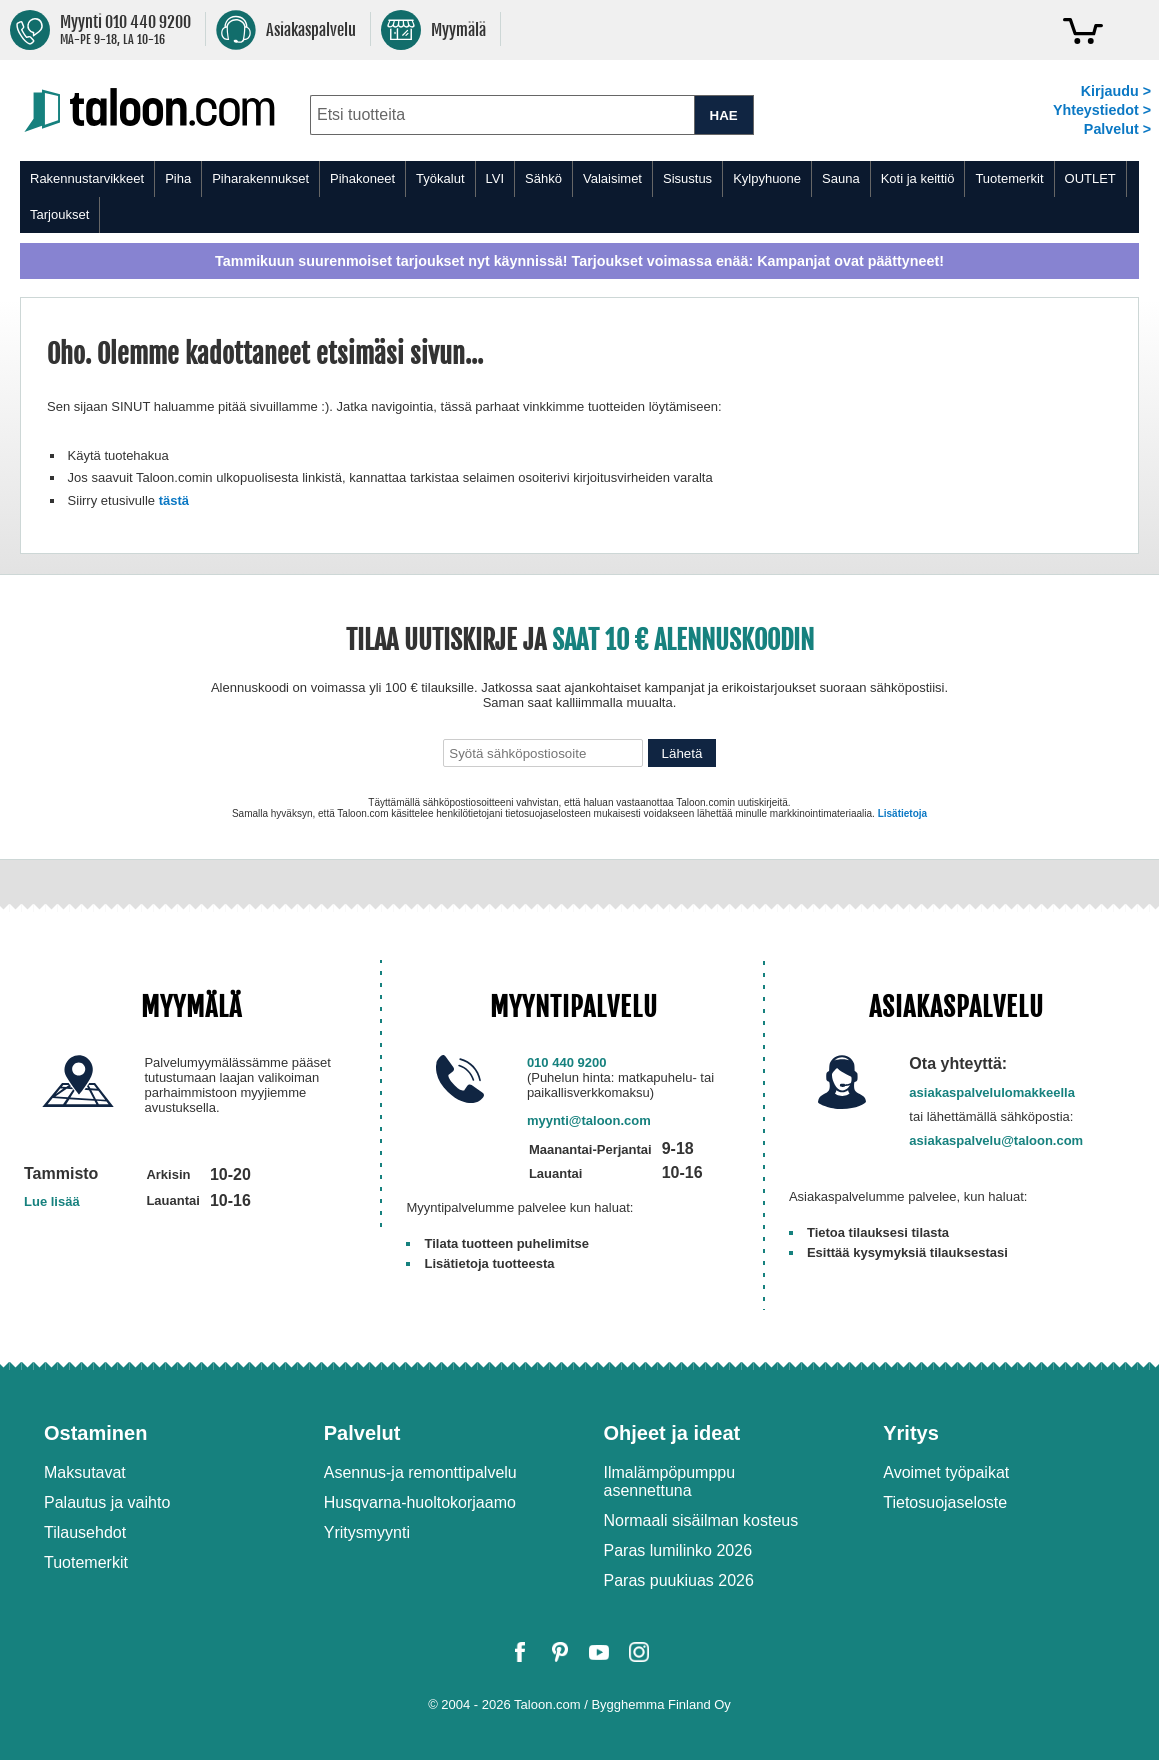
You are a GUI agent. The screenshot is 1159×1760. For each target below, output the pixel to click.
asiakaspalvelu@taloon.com (996, 1140)
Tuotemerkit (1009, 178)
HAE (724, 115)
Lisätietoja (902, 813)
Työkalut (440, 178)
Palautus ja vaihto (107, 1502)
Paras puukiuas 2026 (679, 1580)
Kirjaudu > (1116, 91)
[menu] (579, 197)
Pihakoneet (362, 178)
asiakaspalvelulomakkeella (992, 1092)
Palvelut (362, 1433)
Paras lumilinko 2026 (678, 1550)
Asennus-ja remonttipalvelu (420, 1472)
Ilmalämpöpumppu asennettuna (670, 1481)
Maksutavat (85, 1472)
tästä (174, 500)
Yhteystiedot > (1102, 110)
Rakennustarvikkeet (87, 178)
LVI (495, 178)
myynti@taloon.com (589, 1120)
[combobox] (502, 115)
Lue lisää (52, 1201)
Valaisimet (612, 178)
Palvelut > (1117, 129)
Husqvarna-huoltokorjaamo (420, 1502)
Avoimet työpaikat (946, 1472)
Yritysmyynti (367, 1532)
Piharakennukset (260, 178)
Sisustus (687, 178)
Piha (178, 178)
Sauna (841, 178)
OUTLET (1090, 178)
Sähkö (543, 178)
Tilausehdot (85, 1532)
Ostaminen (95, 1433)
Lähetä (682, 753)
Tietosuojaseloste (945, 1502)
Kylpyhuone (767, 178)
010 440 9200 (567, 1062)
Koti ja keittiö (918, 178)
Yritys (911, 1433)
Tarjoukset (59, 214)
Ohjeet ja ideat (672, 1433)
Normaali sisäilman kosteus (701, 1520)
